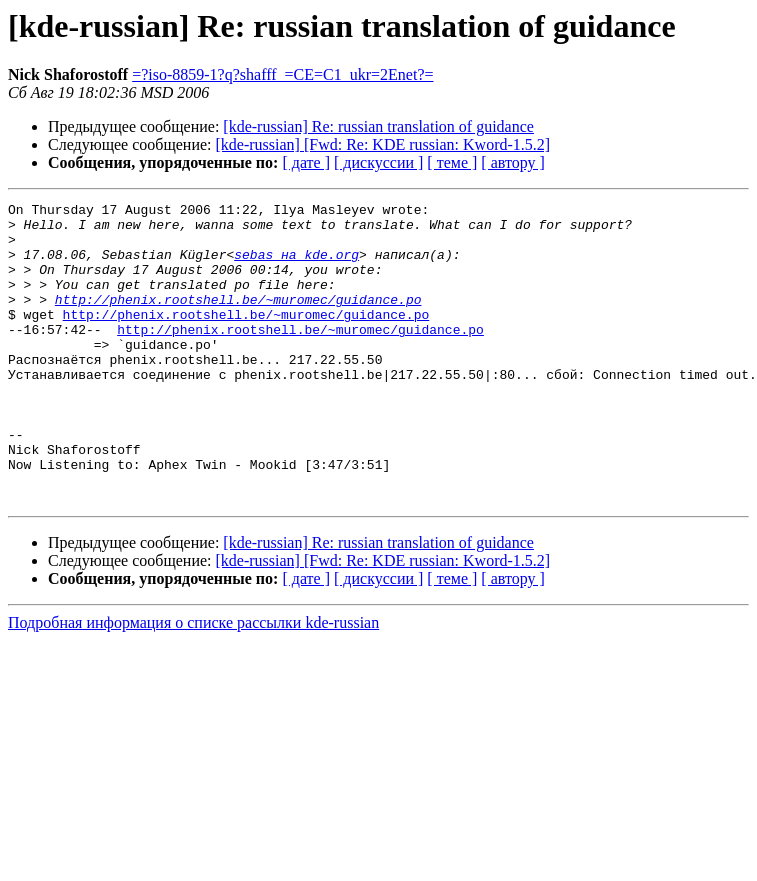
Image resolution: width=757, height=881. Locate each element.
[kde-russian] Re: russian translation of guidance (378, 126)
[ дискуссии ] (378, 162)
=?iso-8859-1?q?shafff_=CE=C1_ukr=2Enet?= (282, 74)
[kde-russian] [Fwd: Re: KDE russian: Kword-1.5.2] (383, 144)
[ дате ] (306, 162)
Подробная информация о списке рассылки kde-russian (193, 682)
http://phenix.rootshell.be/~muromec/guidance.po (238, 320)
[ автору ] (512, 162)
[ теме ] (452, 162)
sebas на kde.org (296, 266)
